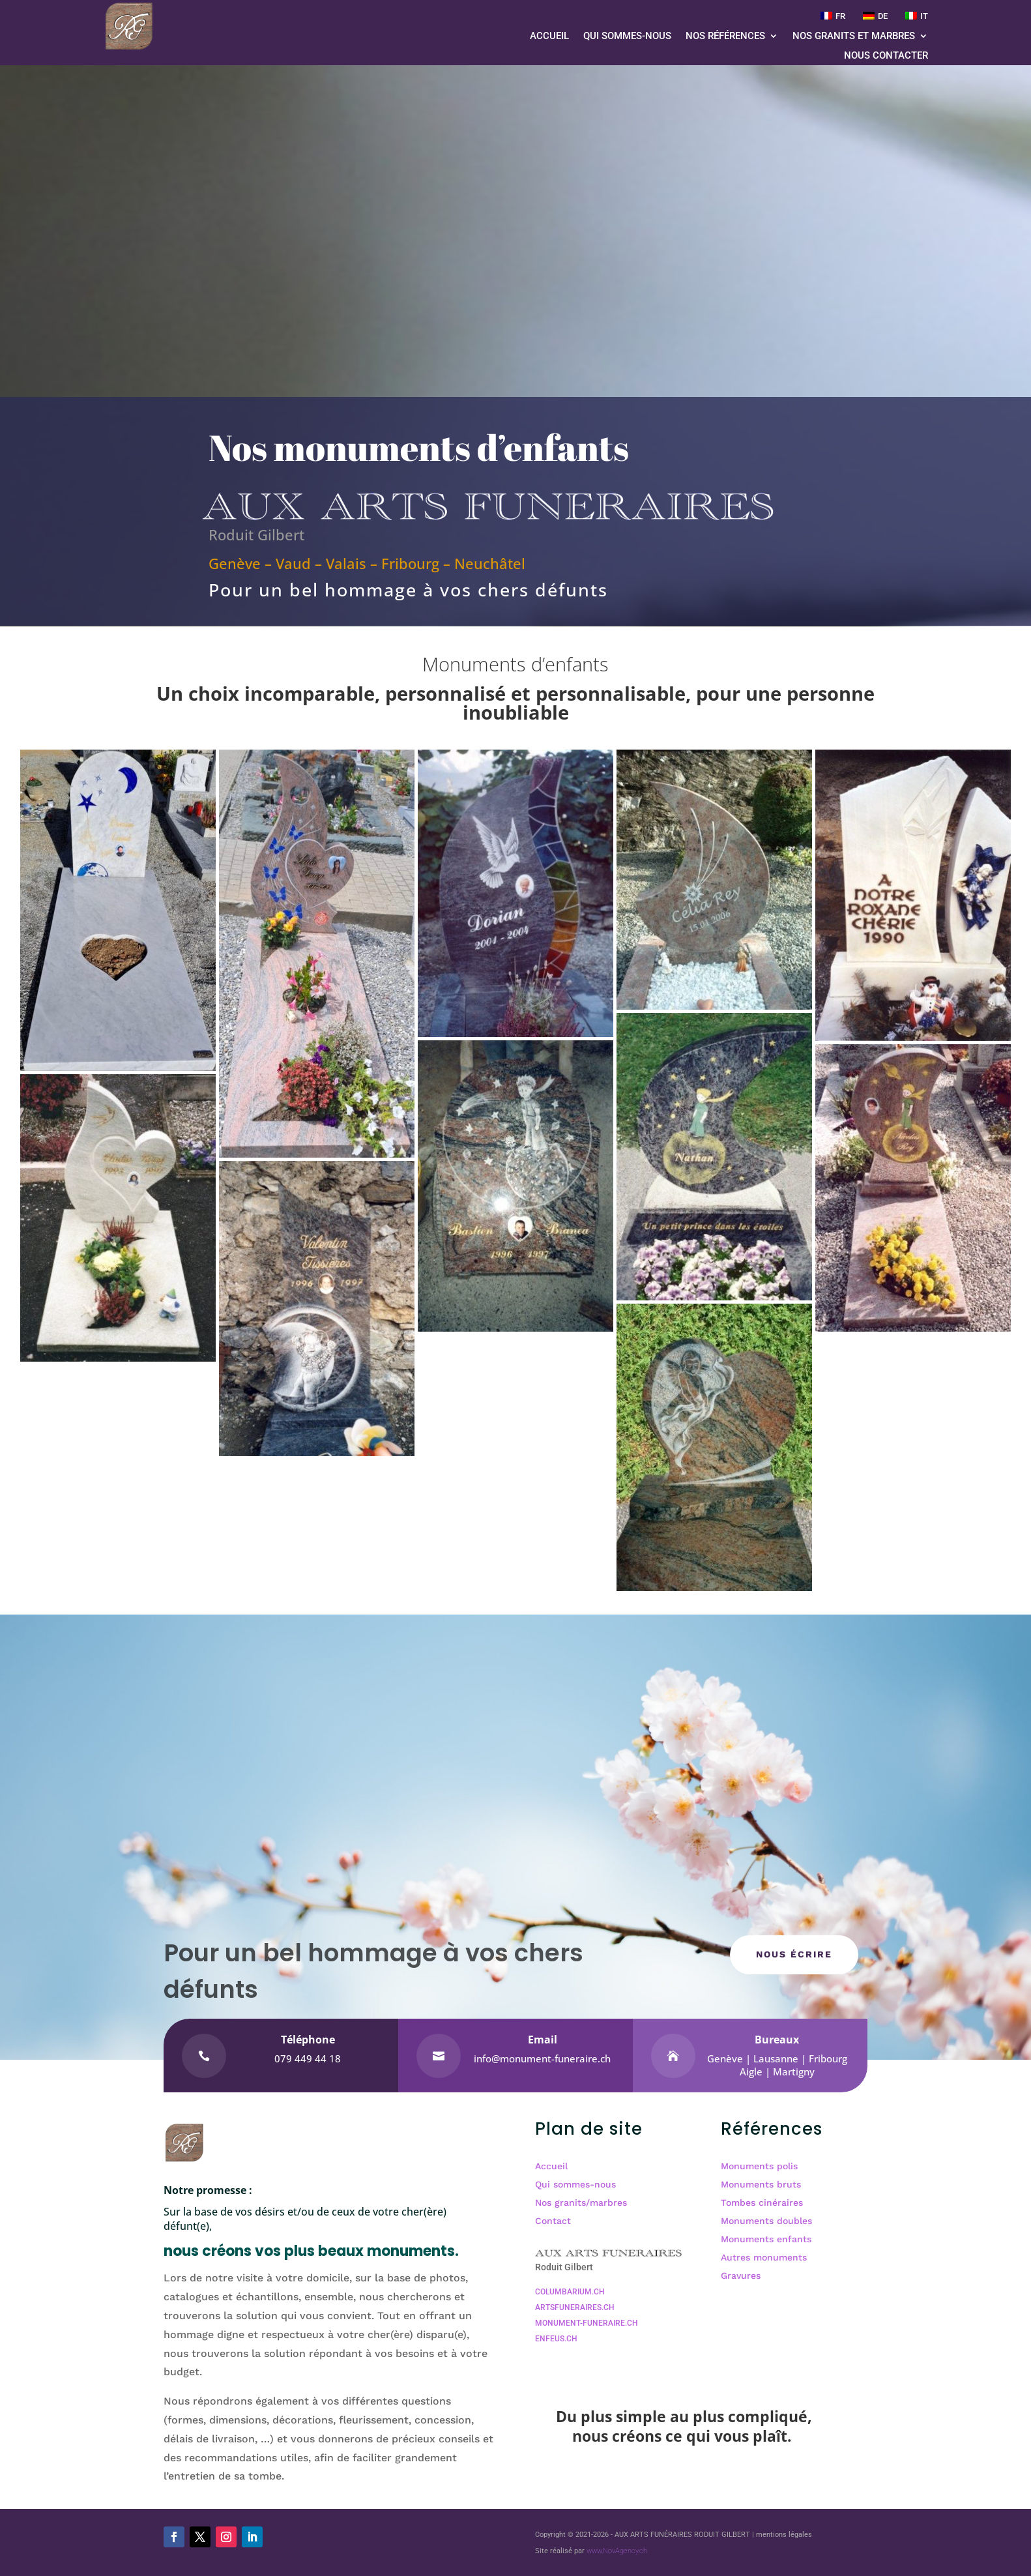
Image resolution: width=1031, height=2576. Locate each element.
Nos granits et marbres (853, 36)
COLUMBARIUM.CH (570, 2291)
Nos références (725, 36)
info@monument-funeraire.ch (542, 2058)
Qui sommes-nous (627, 36)
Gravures (741, 2275)
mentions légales (784, 2534)
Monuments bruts (761, 2184)
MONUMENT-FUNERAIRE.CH (586, 2323)
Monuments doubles (766, 2221)
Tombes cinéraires (762, 2202)
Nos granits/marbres (581, 2202)
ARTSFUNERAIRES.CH (575, 2307)
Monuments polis (759, 2166)
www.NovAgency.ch (617, 2551)
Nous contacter (886, 56)
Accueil (549, 36)
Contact (553, 2221)
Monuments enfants (766, 2239)
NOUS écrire (794, 1954)
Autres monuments (764, 2257)
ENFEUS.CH (556, 2338)
